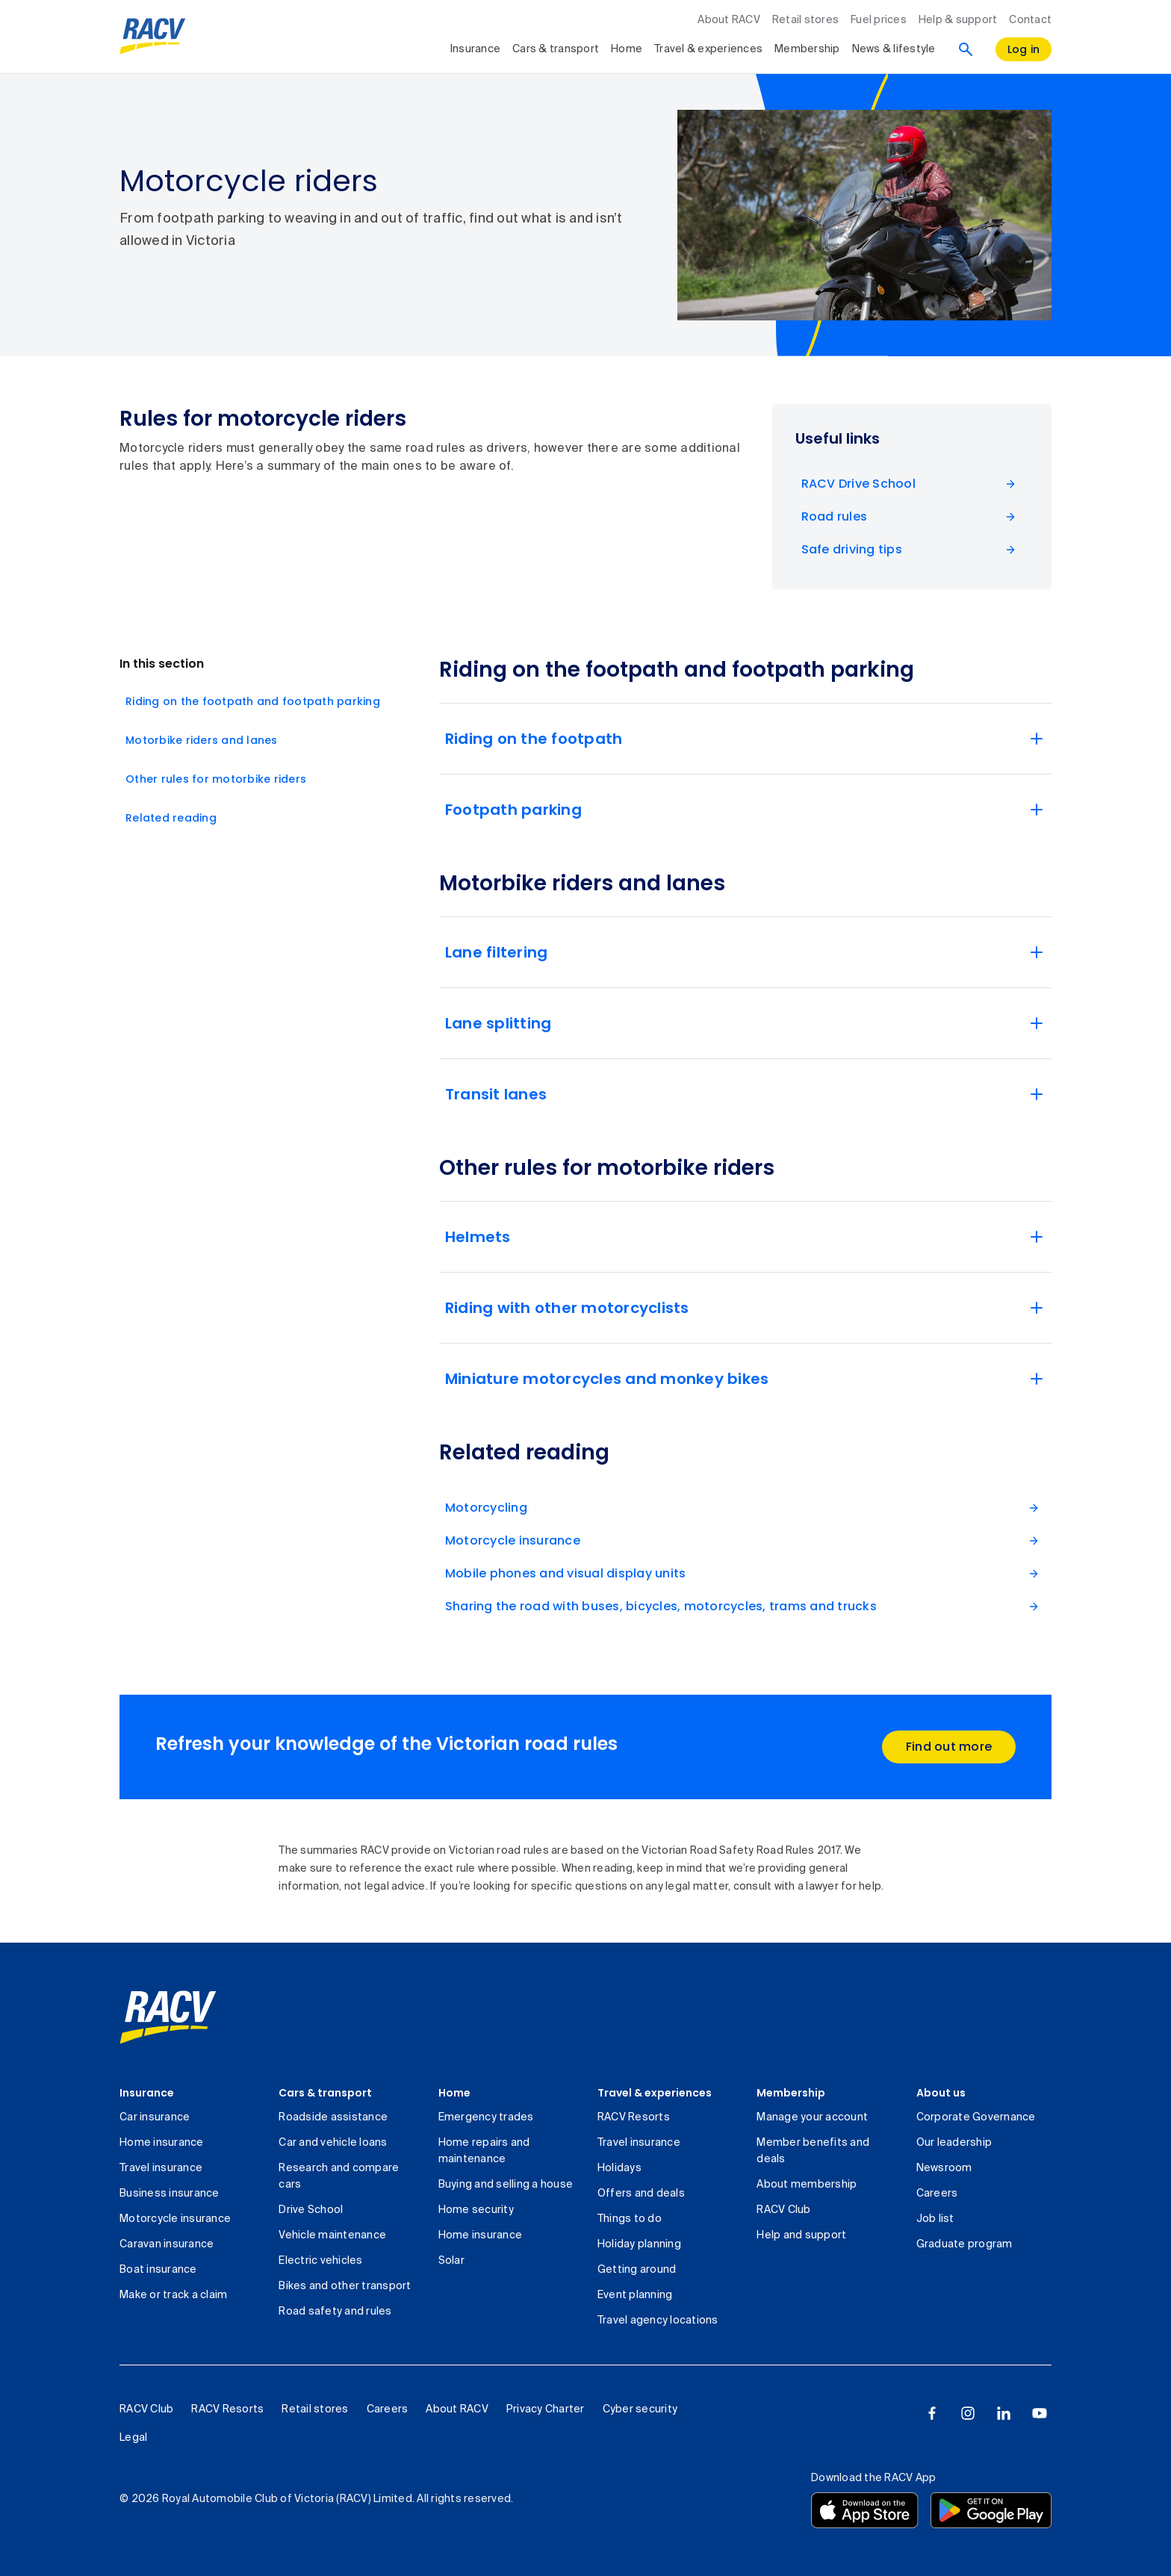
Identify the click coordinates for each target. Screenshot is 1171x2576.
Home (454, 2092)
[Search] (966, 49)
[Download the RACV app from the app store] (865, 2510)
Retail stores (805, 20)
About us (941, 2092)
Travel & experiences (654, 2092)
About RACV (729, 20)
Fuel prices (879, 20)
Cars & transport (325, 2092)
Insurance (146, 2092)
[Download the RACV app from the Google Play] (991, 2510)
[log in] (1023, 49)
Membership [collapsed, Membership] (807, 49)
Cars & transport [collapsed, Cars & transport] (555, 49)
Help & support (958, 20)
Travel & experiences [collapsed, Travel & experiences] (708, 49)
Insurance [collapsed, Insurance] (475, 49)
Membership (791, 2092)
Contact (1030, 20)
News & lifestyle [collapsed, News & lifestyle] (894, 49)
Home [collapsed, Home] (626, 49)
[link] (168, 2017)
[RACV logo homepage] (152, 36)
